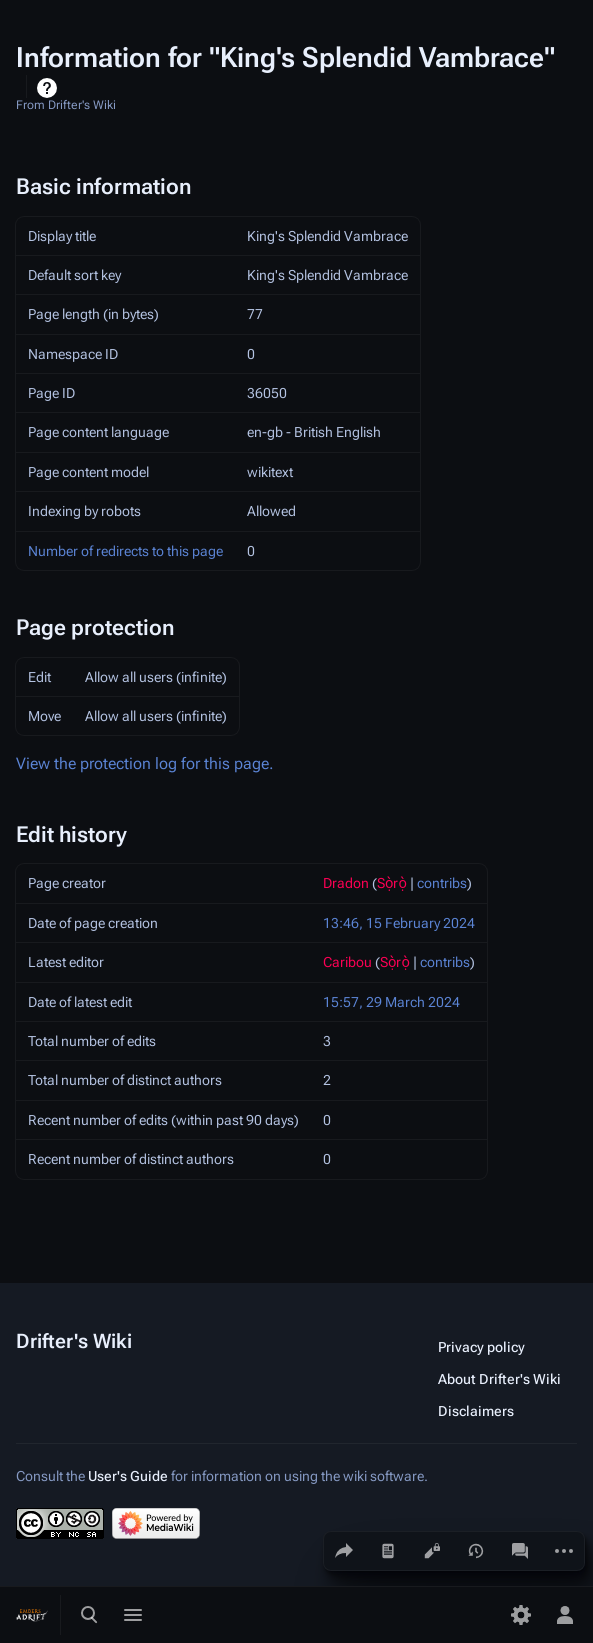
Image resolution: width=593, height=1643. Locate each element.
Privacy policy (481, 1347)
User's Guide (128, 1476)
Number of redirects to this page (125, 551)
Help (49, 88)
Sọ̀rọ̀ (392, 883)
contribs (442, 883)
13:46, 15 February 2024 (399, 923)
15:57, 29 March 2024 (391, 1002)
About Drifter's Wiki (499, 1379)
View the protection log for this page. (145, 763)
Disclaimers (476, 1411)
